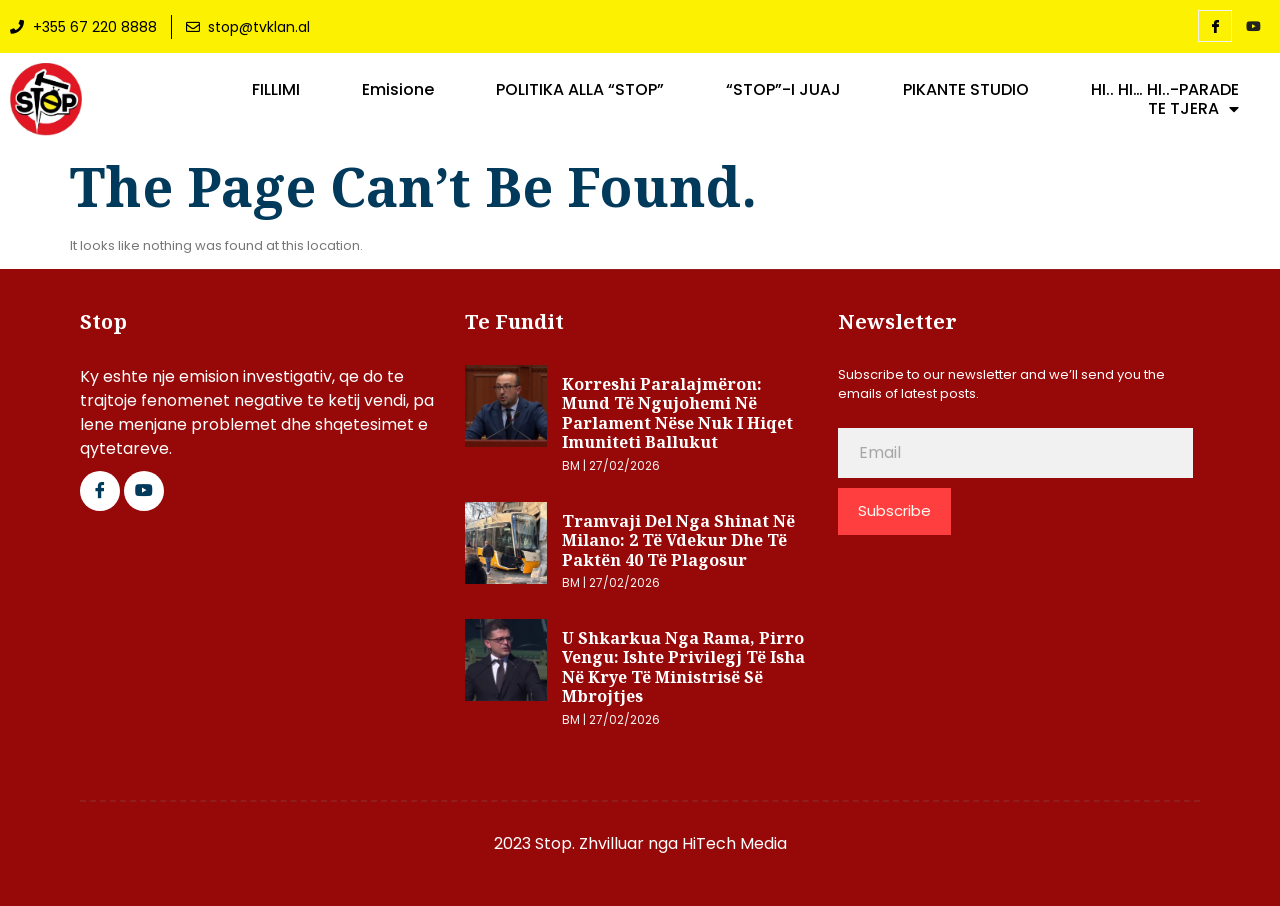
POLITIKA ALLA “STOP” (580, 90)
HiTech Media (734, 843)
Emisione (398, 90)
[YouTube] (1253, 27)
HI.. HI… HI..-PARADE (1165, 90)
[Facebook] (1215, 26)
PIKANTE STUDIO (966, 90)
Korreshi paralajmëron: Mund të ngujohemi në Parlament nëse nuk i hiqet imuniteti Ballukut (677, 413)
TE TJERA (1193, 109)
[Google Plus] (144, 491)
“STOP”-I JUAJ (783, 90)
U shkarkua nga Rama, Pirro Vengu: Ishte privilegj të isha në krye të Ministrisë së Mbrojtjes (683, 667)
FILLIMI (276, 90)
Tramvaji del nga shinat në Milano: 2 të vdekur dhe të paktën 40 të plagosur (678, 540)
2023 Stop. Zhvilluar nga (588, 843)
